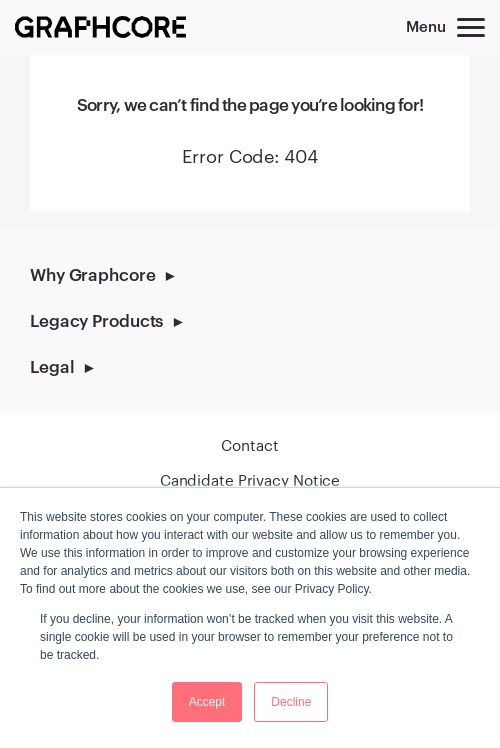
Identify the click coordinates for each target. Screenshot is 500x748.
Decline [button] (291, 702)
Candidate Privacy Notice (250, 480)
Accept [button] (207, 702)
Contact (249, 445)
